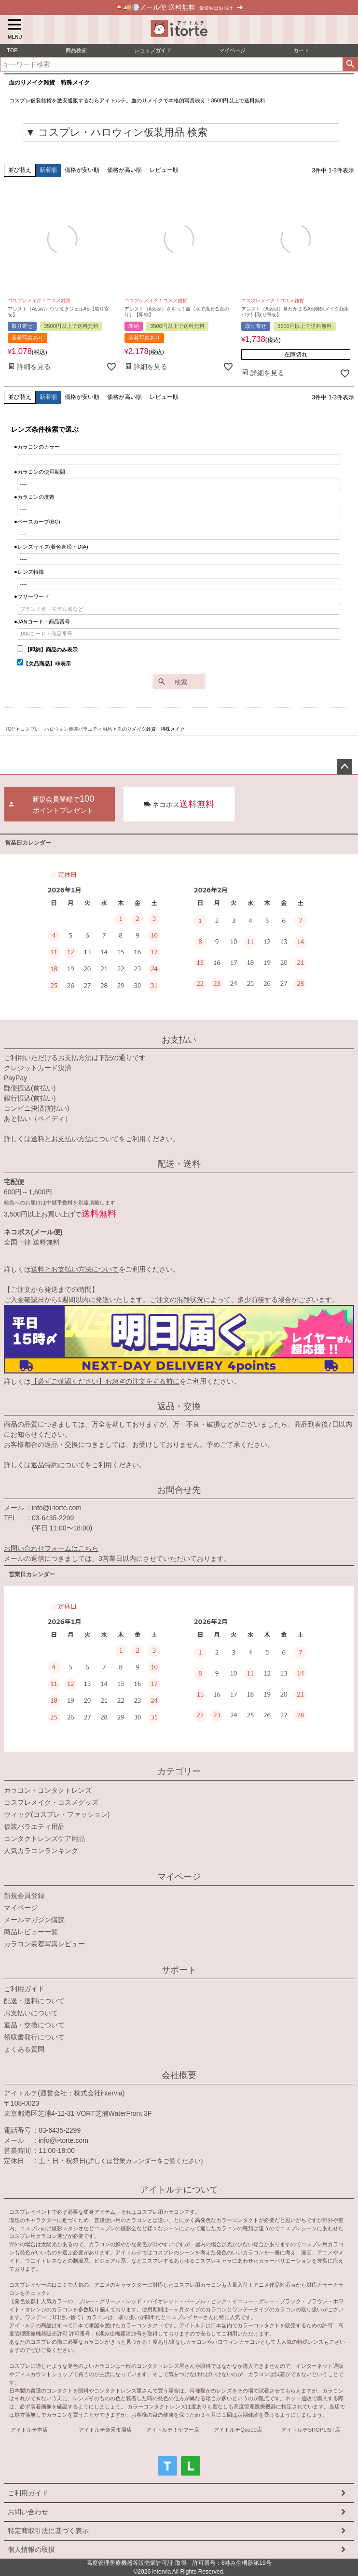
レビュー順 (164, 170)
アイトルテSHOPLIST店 (310, 2430)
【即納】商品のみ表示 (47, 649)
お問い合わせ (28, 2512)
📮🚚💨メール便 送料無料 (179, 7)
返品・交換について (34, 2025)
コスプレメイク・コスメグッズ (51, 1802)
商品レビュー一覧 (31, 1932)
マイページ (179, 1877)
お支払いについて (31, 2013)
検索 (350, 64)
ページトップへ (344, 767)
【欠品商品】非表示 (44, 663)
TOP (9, 729)
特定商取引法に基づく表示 (48, 2530)
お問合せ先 (179, 1490)
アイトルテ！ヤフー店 (172, 2430)
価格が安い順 (82, 170)
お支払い (179, 1040)
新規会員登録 (24, 1895)
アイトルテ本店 (29, 2430)
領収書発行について (34, 2037)
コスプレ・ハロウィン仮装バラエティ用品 (66, 729)
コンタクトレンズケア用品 (44, 1838)
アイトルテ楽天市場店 (105, 2430)
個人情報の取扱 (31, 2549)
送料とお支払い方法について (75, 1139)
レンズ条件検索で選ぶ (45, 429)
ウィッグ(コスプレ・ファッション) (57, 1814)
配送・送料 (179, 1164)
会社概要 (179, 2075)
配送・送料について (34, 2001)
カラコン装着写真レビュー (44, 1944)
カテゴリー (179, 1771)
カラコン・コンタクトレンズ (48, 1790)
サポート (179, 1970)
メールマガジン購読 (34, 1920)
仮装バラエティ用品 (34, 1826)
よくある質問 (24, 2049)
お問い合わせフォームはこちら (51, 1548)
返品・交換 (179, 1406)
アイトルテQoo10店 (238, 2430)
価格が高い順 (124, 170)
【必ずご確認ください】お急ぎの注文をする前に (105, 1381)
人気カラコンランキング (41, 1850)
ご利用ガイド (24, 1989)
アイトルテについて (179, 2189)
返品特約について (58, 1465)
